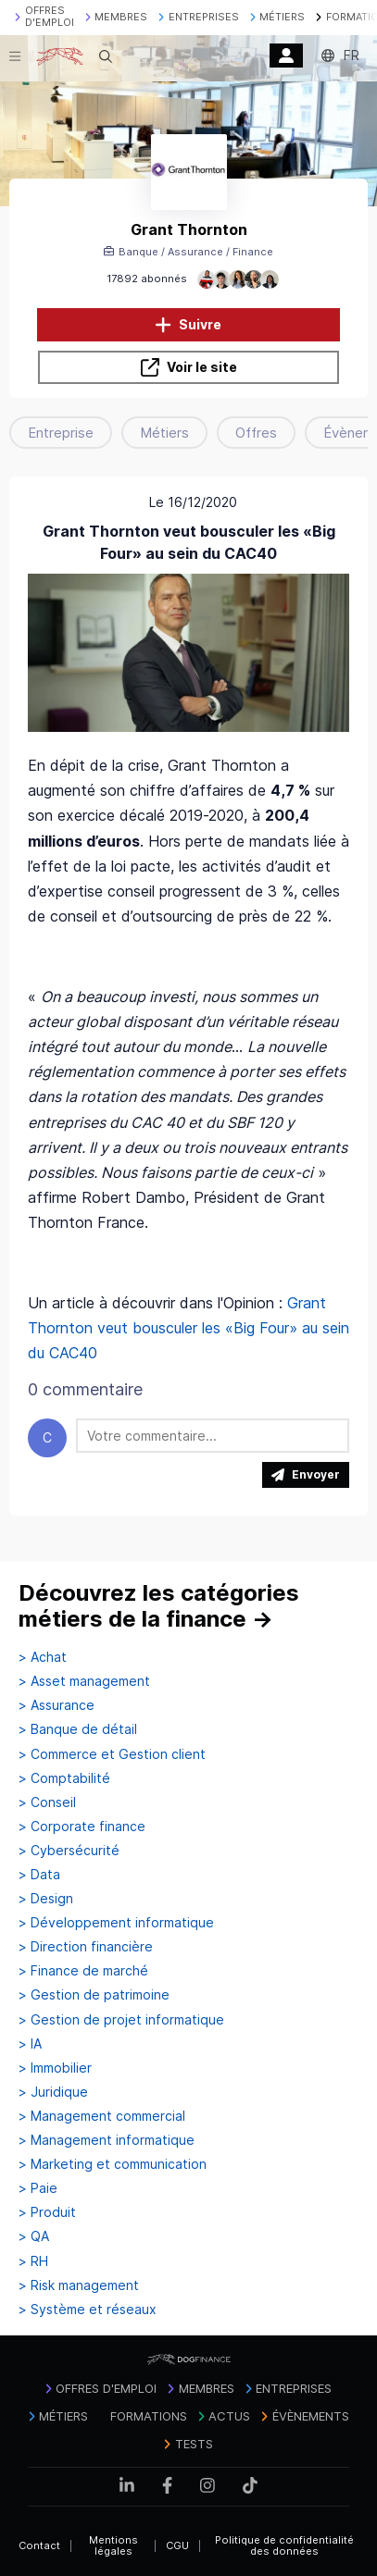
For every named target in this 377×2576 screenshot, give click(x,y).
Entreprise (61, 432)
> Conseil (47, 1802)
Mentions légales (113, 2545)
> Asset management (84, 1681)
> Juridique (53, 2092)
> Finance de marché (83, 1970)
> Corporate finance (82, 1826)
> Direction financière (86, 1946)
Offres (256, 432)
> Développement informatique (116, 1922)
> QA (34, 2236)
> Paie (38, 2188)
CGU (177, 2545)
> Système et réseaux (88, 2309)
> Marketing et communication (113, 2164)
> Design (46, 1898)
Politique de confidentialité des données (284, 2545)
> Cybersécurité (69, 1850)
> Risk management (79, 2285)
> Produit (47, 2212)
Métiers (164, 432)
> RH (33, 2261)
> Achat (43, 1657)
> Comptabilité (64, 1778)
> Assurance (56, 1705)
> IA (30, 2044)
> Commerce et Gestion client (112, 1754)
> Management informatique (107, 2140)
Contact (39, 2545)
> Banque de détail (78, 1729)
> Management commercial (102, 2116)
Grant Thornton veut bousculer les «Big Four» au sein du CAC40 (188, 1328)
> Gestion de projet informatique (121, 2019)
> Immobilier (55, 2068)
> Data (39, 1874)
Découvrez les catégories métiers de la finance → (159, 1605)
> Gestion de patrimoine (94, 1995)
